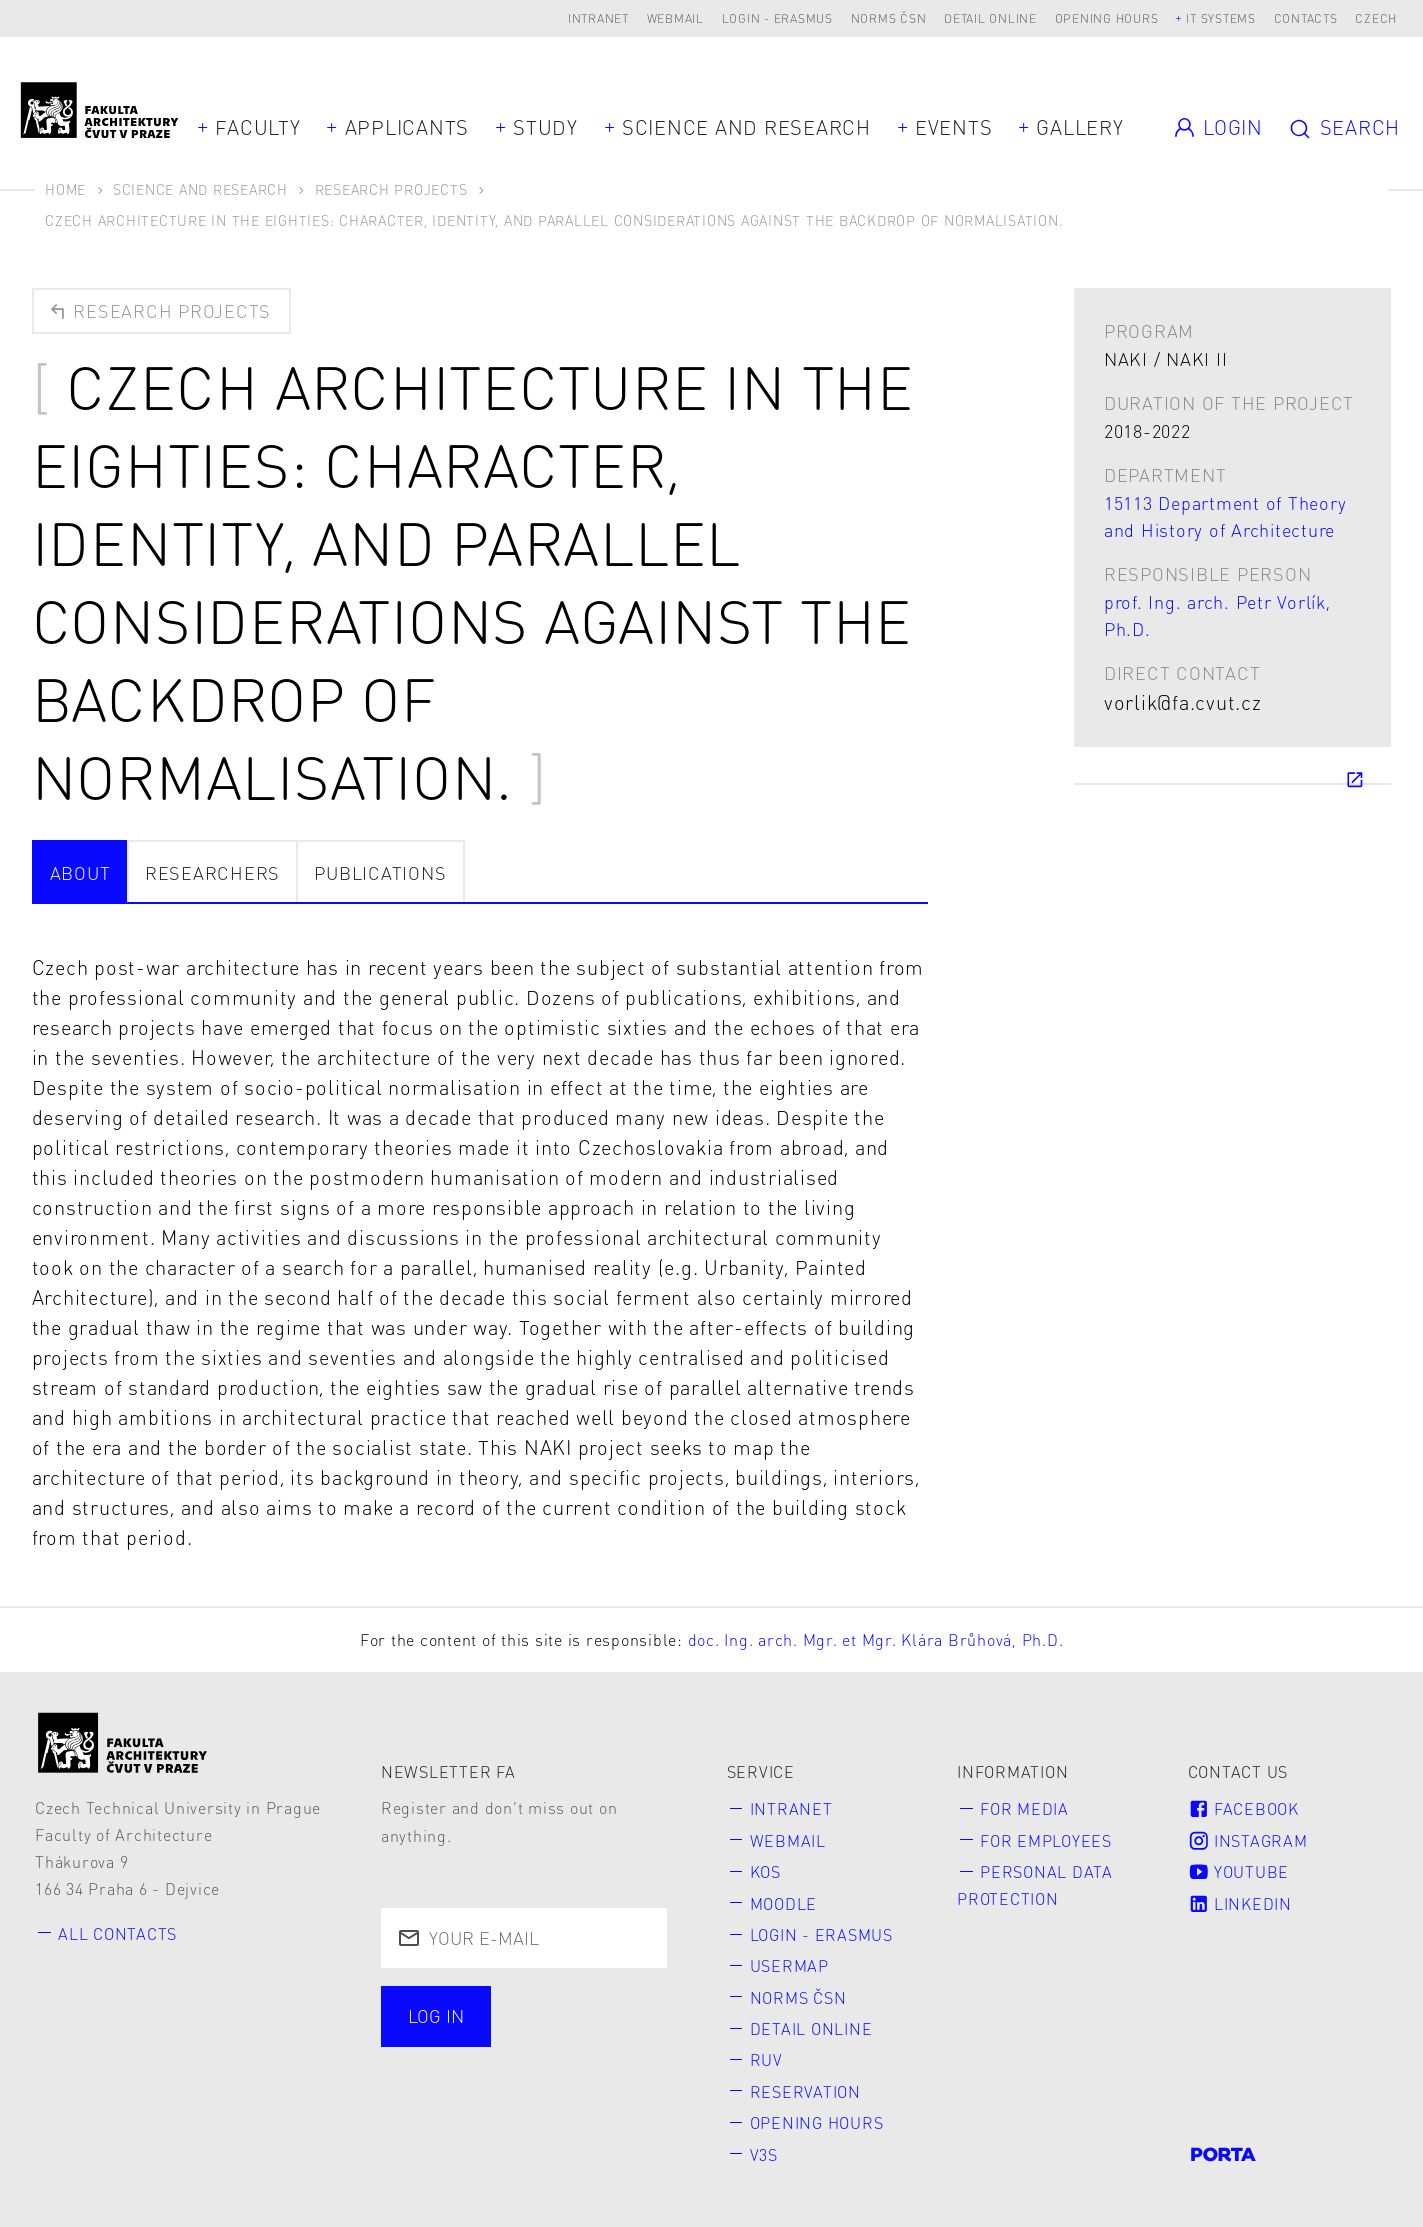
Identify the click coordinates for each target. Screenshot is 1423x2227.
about (80, 872)
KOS (765, 1871)
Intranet (598, 18)
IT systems (1221, 18)
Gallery (1079, 127)
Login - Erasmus (777, 18)
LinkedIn (1240, 1903)
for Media (1024, 1808)
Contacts (1306, 18)
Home (65, 189)
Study (545, 127)
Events (954, 127)
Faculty (257, 127)
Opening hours (1107, 18)
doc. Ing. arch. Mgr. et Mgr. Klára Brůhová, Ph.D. (876, 1639)
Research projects (159, 310)
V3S (764, 2154)
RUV (766, 2059)
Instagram (1248, 1840)
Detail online (990, 18)
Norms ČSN (889, 18)
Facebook (1243, 1808)
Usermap (789, 1965)
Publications (380, 872)
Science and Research (746, 127)
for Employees (1046, 1840)
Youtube (1239, 1871)
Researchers (212, 872)
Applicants (407, 127)
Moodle (784, 1903)
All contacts (117, 1933)
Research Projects (391, 189)
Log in (436, 2015)
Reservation (805, 2091)
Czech (1376, 18)
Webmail (675, 18)
